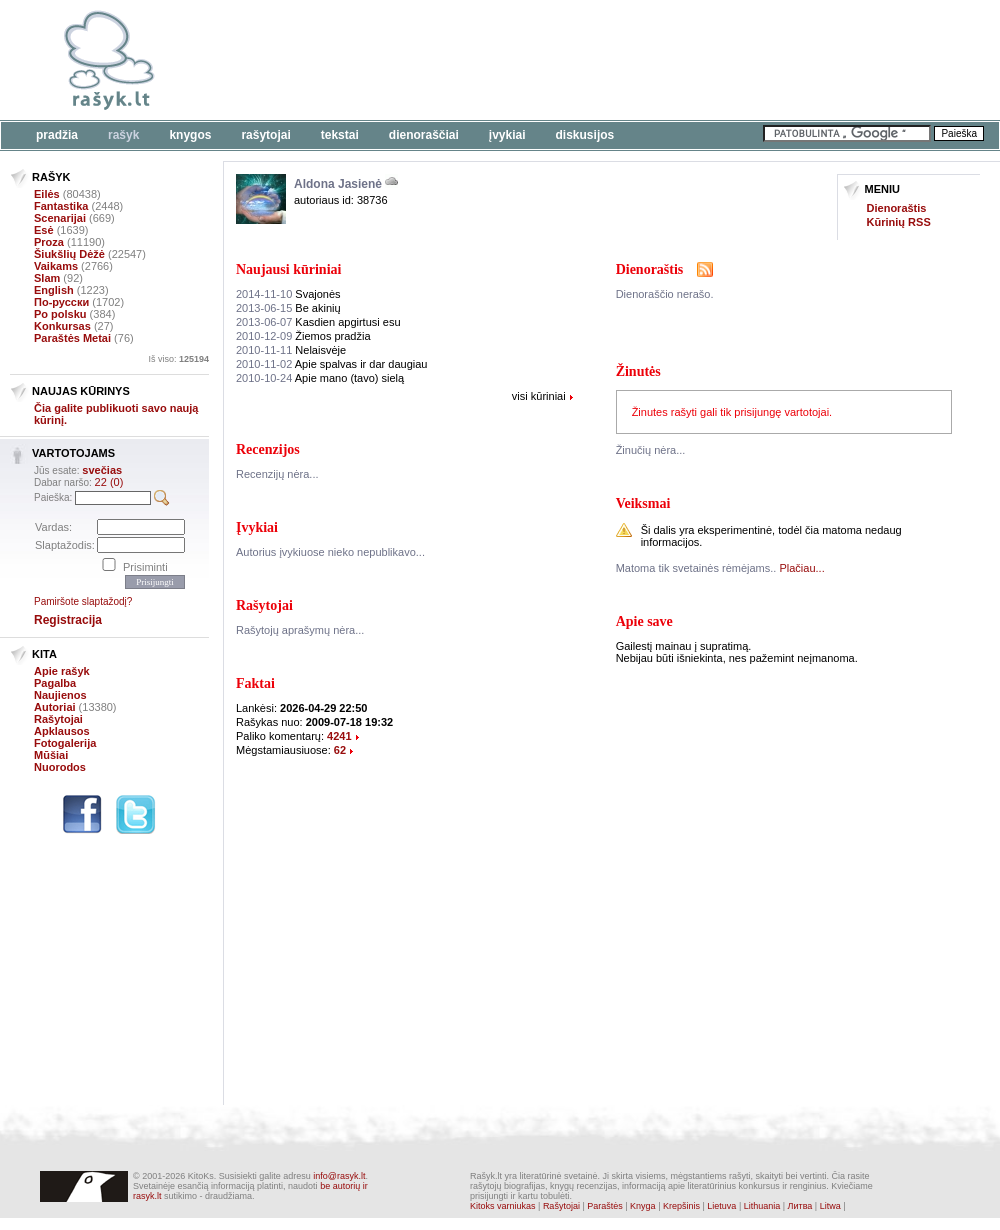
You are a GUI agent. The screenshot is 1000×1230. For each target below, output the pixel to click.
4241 (339, 736)
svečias (102, 470)
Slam (47, 278)
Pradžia (57, 135)
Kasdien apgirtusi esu (318, 322)
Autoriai (55, 707)
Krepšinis (681, 1206)
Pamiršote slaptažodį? (83, 601)
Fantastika (61, 206)
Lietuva (721, 1206)
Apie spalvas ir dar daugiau (331, 364)
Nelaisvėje (291, 350)
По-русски (61, 302)
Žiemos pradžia (303, 336)
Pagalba (55, 683)
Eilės (47, 194)
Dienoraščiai (424, 135)
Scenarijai (60, 218)
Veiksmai (643, 503)
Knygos (190, 135)
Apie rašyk (62, 671)
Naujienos (60, 695)
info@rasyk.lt (339, 1176)
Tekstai (340, 135)
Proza (49, 242)
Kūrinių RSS (899, 222)
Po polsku (60, 314)
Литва (800, 1206)
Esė (44, 230)
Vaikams (56, 266)
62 (340, 750)
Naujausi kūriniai (288, 269)
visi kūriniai (539, 396)
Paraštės (605, 1206)
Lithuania (762, 1206)
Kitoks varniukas (503, 1206)
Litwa (830, 1206)
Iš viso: (178, 359)
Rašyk (123, 135)
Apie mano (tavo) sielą (320, 378)
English (54, 290)
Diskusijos (585, 135)
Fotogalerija (65, 743)
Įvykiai (507, 135)
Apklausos (62, 731)
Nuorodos (60, 767)
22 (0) (109, 482)
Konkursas (62, 326)
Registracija (68, 620)
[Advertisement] (615, 60)
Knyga (643, 1206)
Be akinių (288, 308)
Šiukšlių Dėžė (69, 254)
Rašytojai (265, 135)
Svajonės (288, 294)
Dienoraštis (897, 208)
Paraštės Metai (72, 338)
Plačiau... (801, 568)
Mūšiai (51, 755)
